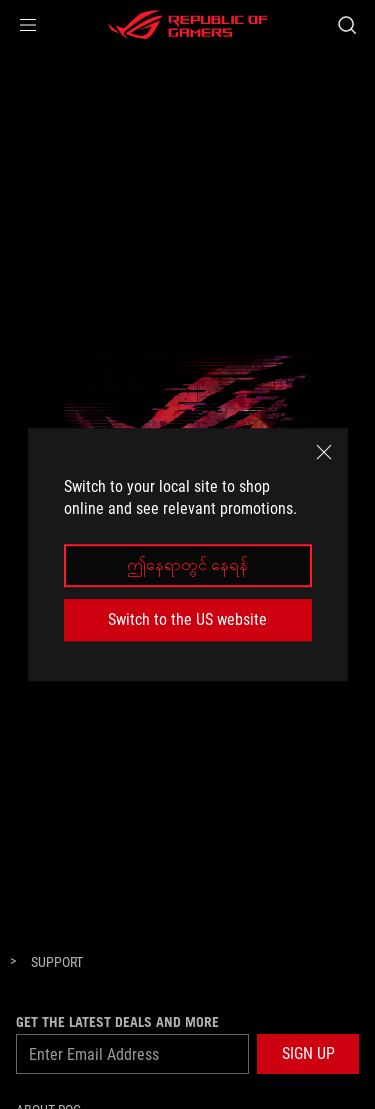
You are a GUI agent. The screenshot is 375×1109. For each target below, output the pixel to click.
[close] (324, 452)
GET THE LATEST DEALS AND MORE (117, 1022)
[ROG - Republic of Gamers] (188, 25)
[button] (28, 25)
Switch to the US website (187, 619)
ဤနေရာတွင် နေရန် (187, 565)
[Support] (57, 963)
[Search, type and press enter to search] (346, 25)
